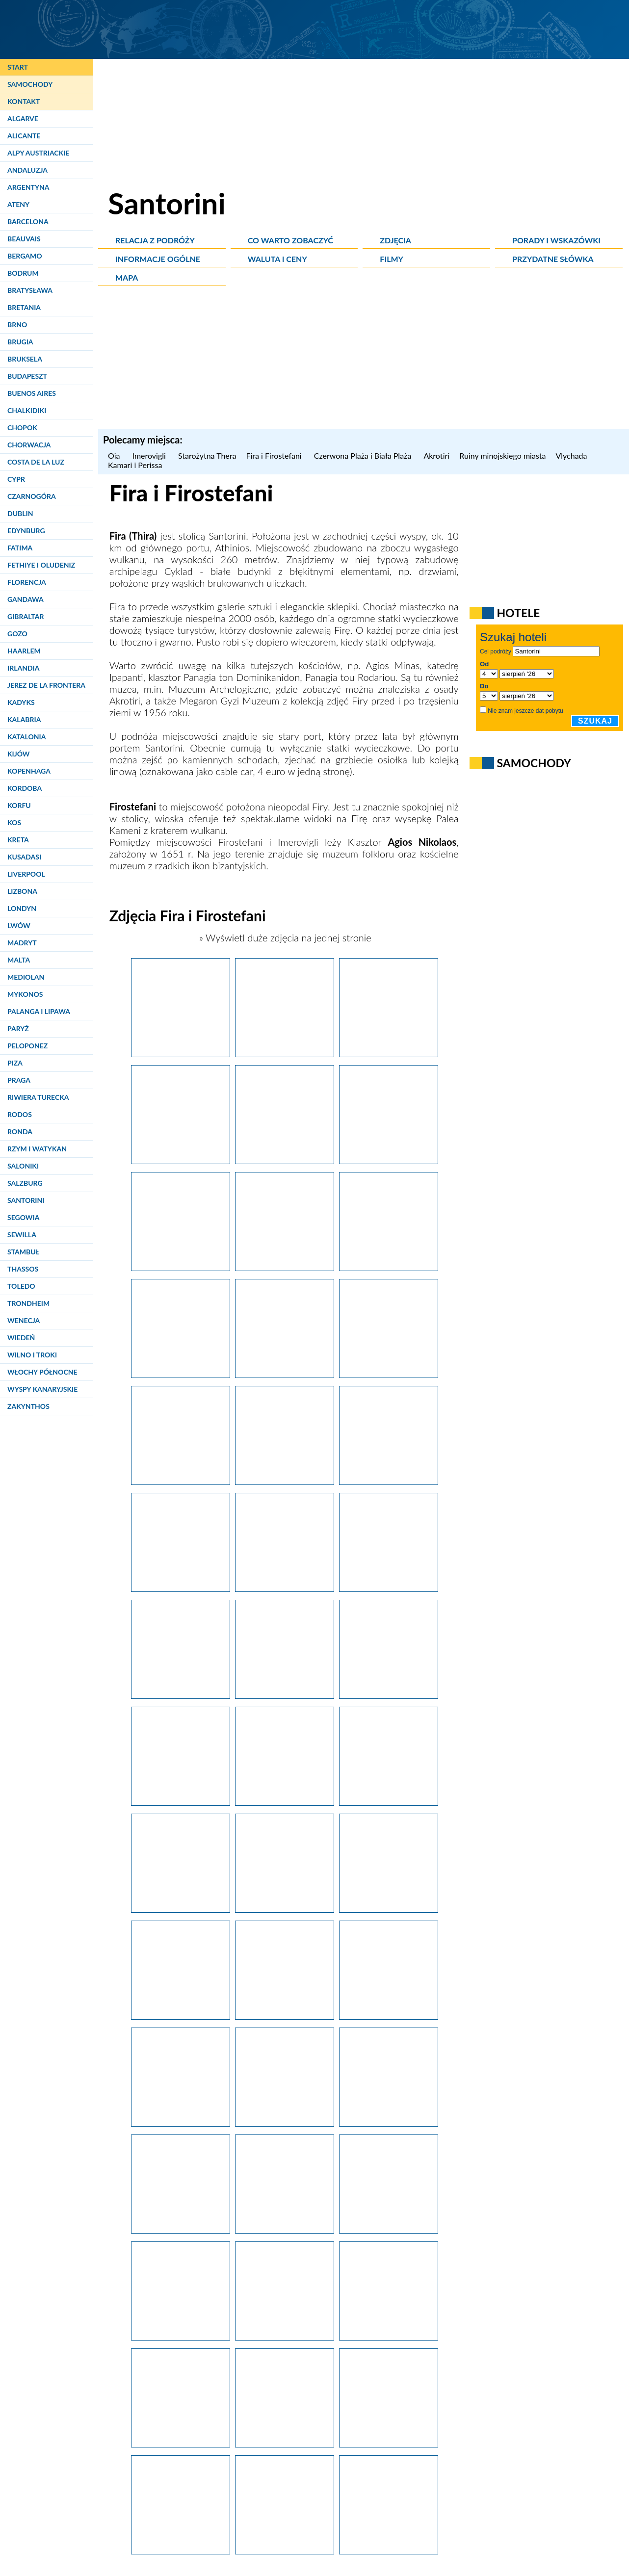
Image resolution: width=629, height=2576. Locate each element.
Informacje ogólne (157, 258)
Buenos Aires (31, 393)
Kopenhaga (29, 771)
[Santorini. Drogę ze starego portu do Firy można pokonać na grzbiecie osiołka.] (388, 1374)
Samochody (29, 84)
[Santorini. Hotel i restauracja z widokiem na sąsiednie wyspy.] (284, 1695)
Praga (18, 1080)
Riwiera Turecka (38, 1097)
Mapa (126, 277)
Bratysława (29, 290)
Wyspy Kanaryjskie (42, 1389)
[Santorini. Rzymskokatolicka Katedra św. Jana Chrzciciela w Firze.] (388, 2123)
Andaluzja (27, 170)
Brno (17, 324)
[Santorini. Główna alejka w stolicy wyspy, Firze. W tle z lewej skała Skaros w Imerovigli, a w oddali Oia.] (284, 1053)
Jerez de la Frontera (46, 685)
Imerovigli (150, 455)
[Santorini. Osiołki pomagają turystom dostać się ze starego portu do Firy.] (180, 1481)
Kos (14, 822)
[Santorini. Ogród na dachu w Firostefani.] (284, 2123)
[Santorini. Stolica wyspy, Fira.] (388, 1802)
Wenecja (23, 1320)
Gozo (17, 633)
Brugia (20, 342)
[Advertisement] (364, 360)
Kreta (18, 839)
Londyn (21, 908)
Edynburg (26, 530)
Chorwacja (29, 445)
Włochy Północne (42, 1372)
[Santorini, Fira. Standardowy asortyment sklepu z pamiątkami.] (180, 2336)
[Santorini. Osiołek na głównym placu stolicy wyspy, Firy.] (388, 2230)
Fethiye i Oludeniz (41, 565)
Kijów (18, 754)
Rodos (19, 1114)
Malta (18, 960)
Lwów (18, 925)
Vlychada (571, 455)
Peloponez (27, 1045)
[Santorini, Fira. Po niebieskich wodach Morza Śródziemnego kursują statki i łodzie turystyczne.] (180, 1695)
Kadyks (21, 702)
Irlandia (23, 668)
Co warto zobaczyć (290, 240)
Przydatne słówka (553, 258)
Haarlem (24, 651)
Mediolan (25, 977)
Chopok (22, 427)
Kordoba (24, 788)
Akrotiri (436, 455)
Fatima (19, 548)
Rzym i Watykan (37, 1149)
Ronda (19, 1131)
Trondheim (28, 1303)
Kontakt (23, 101)
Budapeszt (27, 376)
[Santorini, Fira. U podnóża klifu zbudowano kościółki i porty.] (284, 1802)
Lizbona (22, 891)
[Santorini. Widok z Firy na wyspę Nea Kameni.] (180, 1160)
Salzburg (25, 1183)
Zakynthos (28, 1406)
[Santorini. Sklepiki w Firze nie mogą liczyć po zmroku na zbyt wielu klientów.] (284, 2443)
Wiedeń (21, 1337)
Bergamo (24, 256)
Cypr (16, 479)
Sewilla (21, 1234)
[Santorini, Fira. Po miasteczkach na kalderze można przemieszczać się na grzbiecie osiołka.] (388, 1481)
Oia (115, 455)
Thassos (22, 1269)
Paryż (18, 1028)
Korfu (19, 805)
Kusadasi (24, 857)
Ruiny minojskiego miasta (502, 455)
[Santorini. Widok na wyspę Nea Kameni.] (180, 2123)
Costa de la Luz (35, 462)
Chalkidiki (26, 410)
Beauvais (24, 238)
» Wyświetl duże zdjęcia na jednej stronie (284, 937)
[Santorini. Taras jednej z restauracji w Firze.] (388, 1160)
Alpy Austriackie (38, 153)
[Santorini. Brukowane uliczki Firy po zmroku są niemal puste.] (388, 2443)
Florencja (26, 582)
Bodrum (23, 273)
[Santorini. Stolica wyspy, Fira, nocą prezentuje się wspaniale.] (180, 2550)
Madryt (22, 942)
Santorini (25, 1200)
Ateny (18, 204)
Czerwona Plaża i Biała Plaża (364, 455)
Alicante (23, 135)
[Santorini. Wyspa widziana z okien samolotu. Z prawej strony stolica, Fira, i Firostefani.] (388, 2550)
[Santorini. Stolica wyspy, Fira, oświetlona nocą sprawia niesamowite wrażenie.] (284, 2550)
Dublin (20, 513)
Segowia (23, 1217)
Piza (15, 1063)
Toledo (21, 1286)
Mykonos (25, 994)
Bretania (24, 307)
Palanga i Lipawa (38, 1011)
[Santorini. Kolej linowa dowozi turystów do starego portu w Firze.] (284, 1588)
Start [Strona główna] (17, 67)
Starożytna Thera (207, 455)
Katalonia (26, 736)
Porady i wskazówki (556, 240)
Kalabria (24, 719)
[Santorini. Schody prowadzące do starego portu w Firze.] (388, 1588)
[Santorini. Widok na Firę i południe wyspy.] (284, 1160)
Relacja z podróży (155, 240)
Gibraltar (25, 616)
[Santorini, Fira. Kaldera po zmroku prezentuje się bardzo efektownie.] (180, 2443)
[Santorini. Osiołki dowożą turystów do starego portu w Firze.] (284, 1374)
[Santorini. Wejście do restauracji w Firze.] (180, 1267)
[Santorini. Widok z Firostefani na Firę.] (388, 2016)
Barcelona (28, 221)
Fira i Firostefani (275, 455)
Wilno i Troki (32, 1355)
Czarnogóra (31, 496)
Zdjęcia (395, 240)
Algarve (22, 118)
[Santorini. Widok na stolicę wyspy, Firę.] (388, 1267)
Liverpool (26, 874)
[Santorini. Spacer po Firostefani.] (284, 1481)
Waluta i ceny (277, 258)
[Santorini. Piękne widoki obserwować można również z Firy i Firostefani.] (180, 2016)
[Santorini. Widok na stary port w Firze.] (180, 1588)
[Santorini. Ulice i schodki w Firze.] (284, 1267)
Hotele (518, 613)
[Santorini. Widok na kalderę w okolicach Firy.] (284, 2336)
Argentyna (28, 187)
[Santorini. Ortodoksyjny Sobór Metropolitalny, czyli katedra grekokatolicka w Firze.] (180, 1053)
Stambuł (23, 1252)
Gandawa (25, 599)
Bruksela (24, 359)
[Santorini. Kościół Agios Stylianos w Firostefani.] (388, 1909)
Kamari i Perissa (135, 464)
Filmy (391, 258)
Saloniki (23, 1166)
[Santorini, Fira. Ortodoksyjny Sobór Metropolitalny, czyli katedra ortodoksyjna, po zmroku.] (388, 2336)
